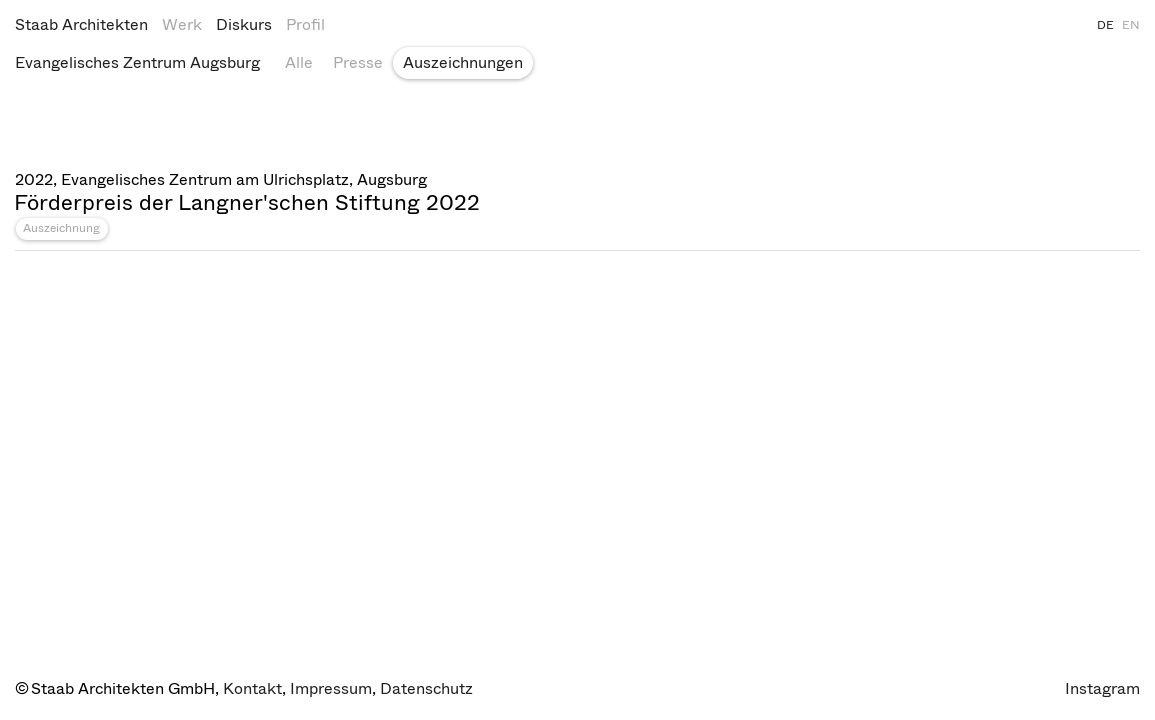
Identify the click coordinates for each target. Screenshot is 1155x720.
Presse (358, 62)
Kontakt (252, 688)
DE (1105, 25)
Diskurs (244, 24)
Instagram (1102, 688)
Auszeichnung (61, 228)
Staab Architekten (81, 24)
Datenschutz (426, 688)
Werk (182, 24)
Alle (299, 62)
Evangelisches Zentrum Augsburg (137, 62)
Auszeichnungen (463, 62)
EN (1131, 25)
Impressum (331, 688)
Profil (305, 24)
